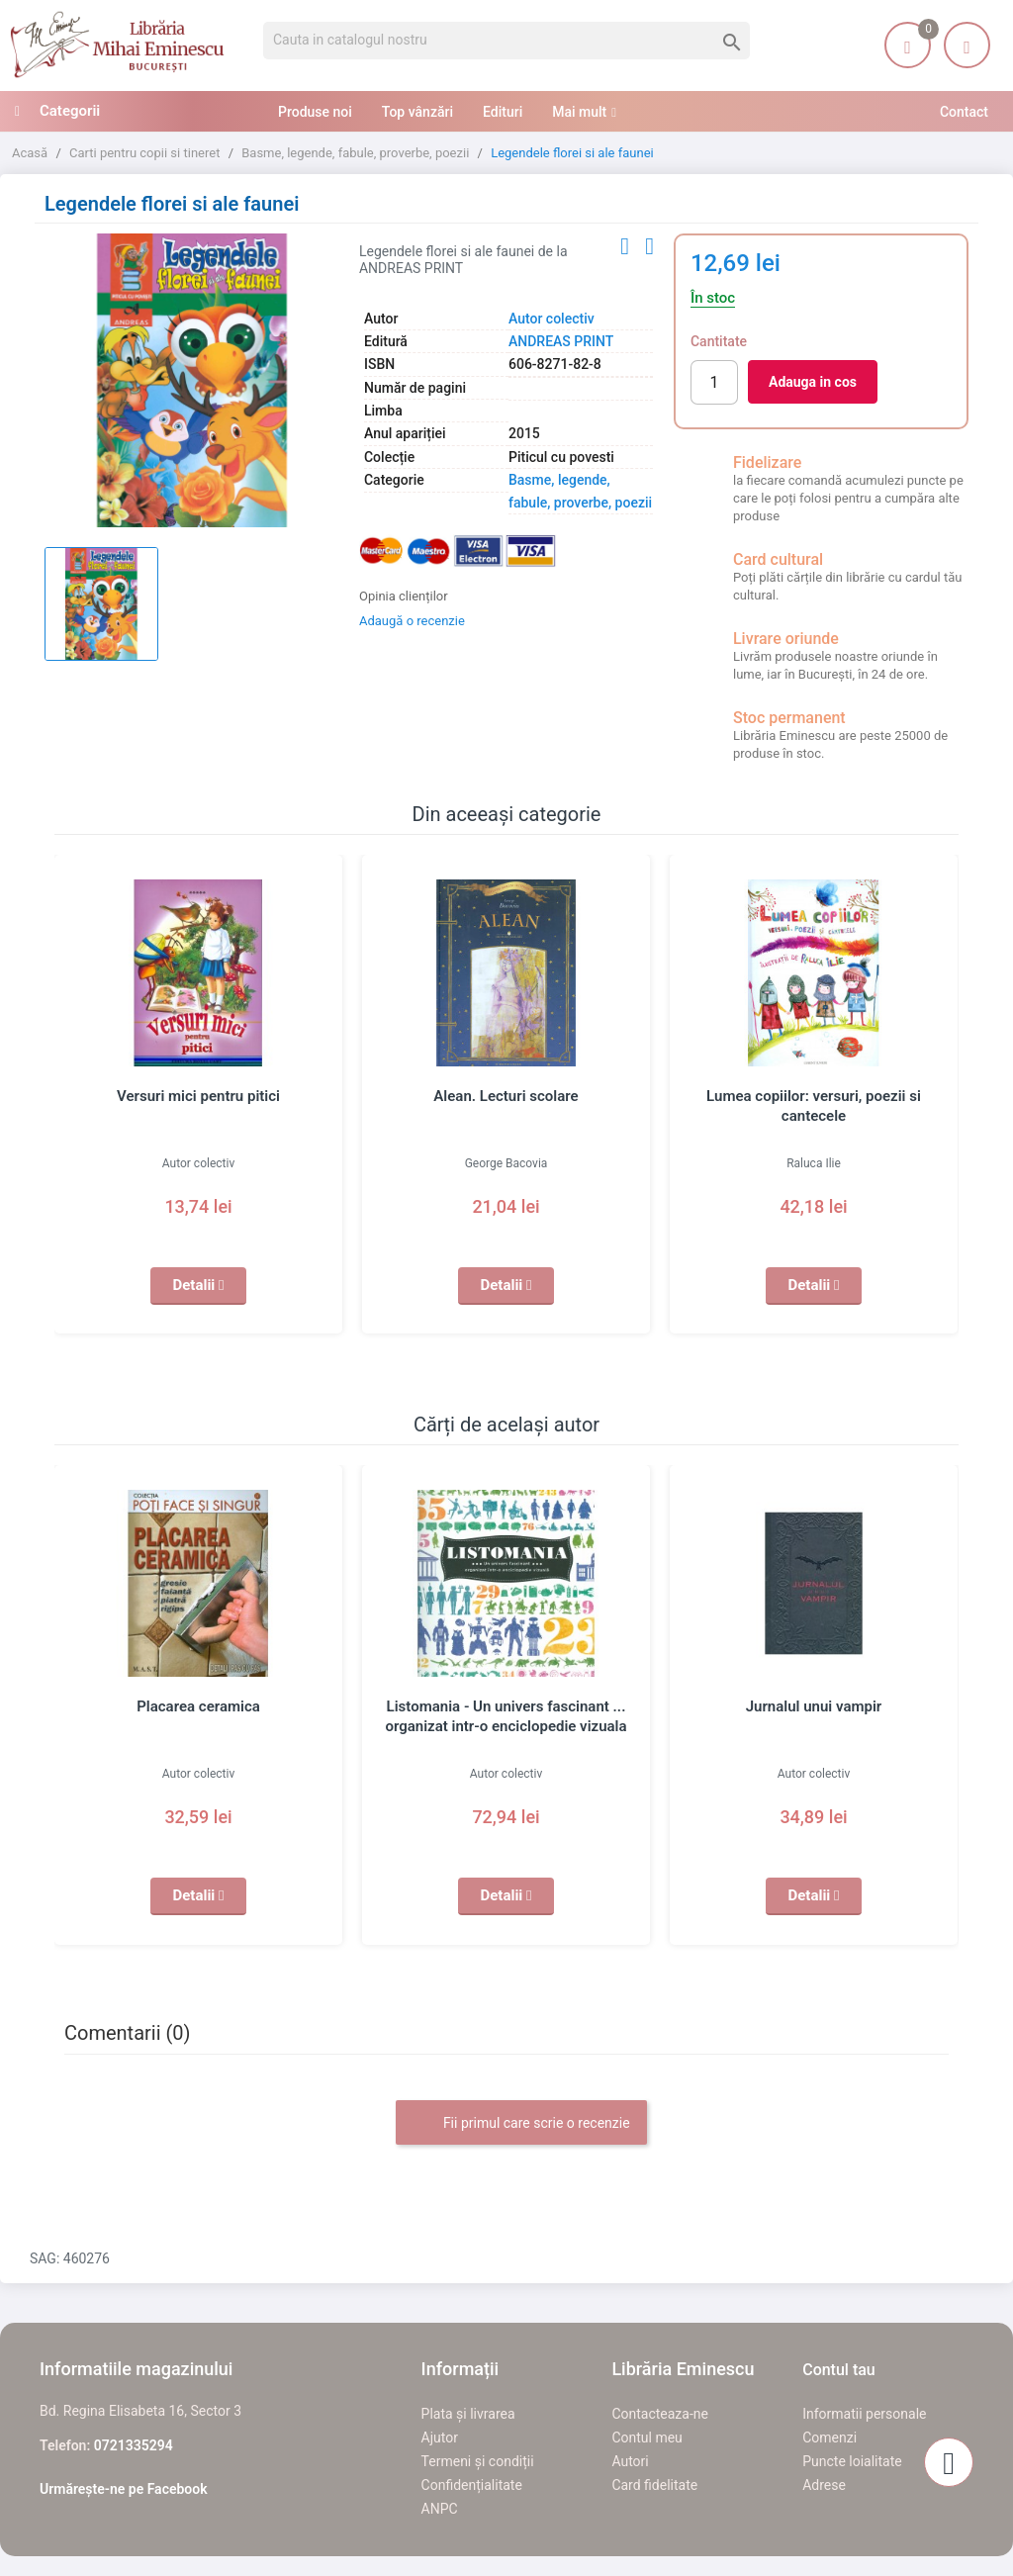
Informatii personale (864, 2414)
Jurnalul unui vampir (813, 1706)
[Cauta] (506, 40)
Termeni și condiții (477, 2461)
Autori (629, 2461)
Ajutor (439, 2437)
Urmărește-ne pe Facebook (124, 2489)
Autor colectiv (551, 318)
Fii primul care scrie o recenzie (521, 2124)
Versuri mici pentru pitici (198, 1096)
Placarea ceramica (198, 1706)
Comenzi (829, 2437)
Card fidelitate (654, 2485)
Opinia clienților (403, 596)
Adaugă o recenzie (412, 620)
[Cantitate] (714, 382)
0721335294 (133, 2445)
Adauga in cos (813, 382)
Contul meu (646, 2437)
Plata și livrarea (468, 2414)
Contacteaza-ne (659, 2414)
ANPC (439, 2509)
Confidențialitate (471, 2485)
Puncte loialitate (852, 2461)
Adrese (824, 2485)
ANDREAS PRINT (560, 341)
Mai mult (579, 112)
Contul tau (838, 2369)
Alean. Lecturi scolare (505, 1096)
